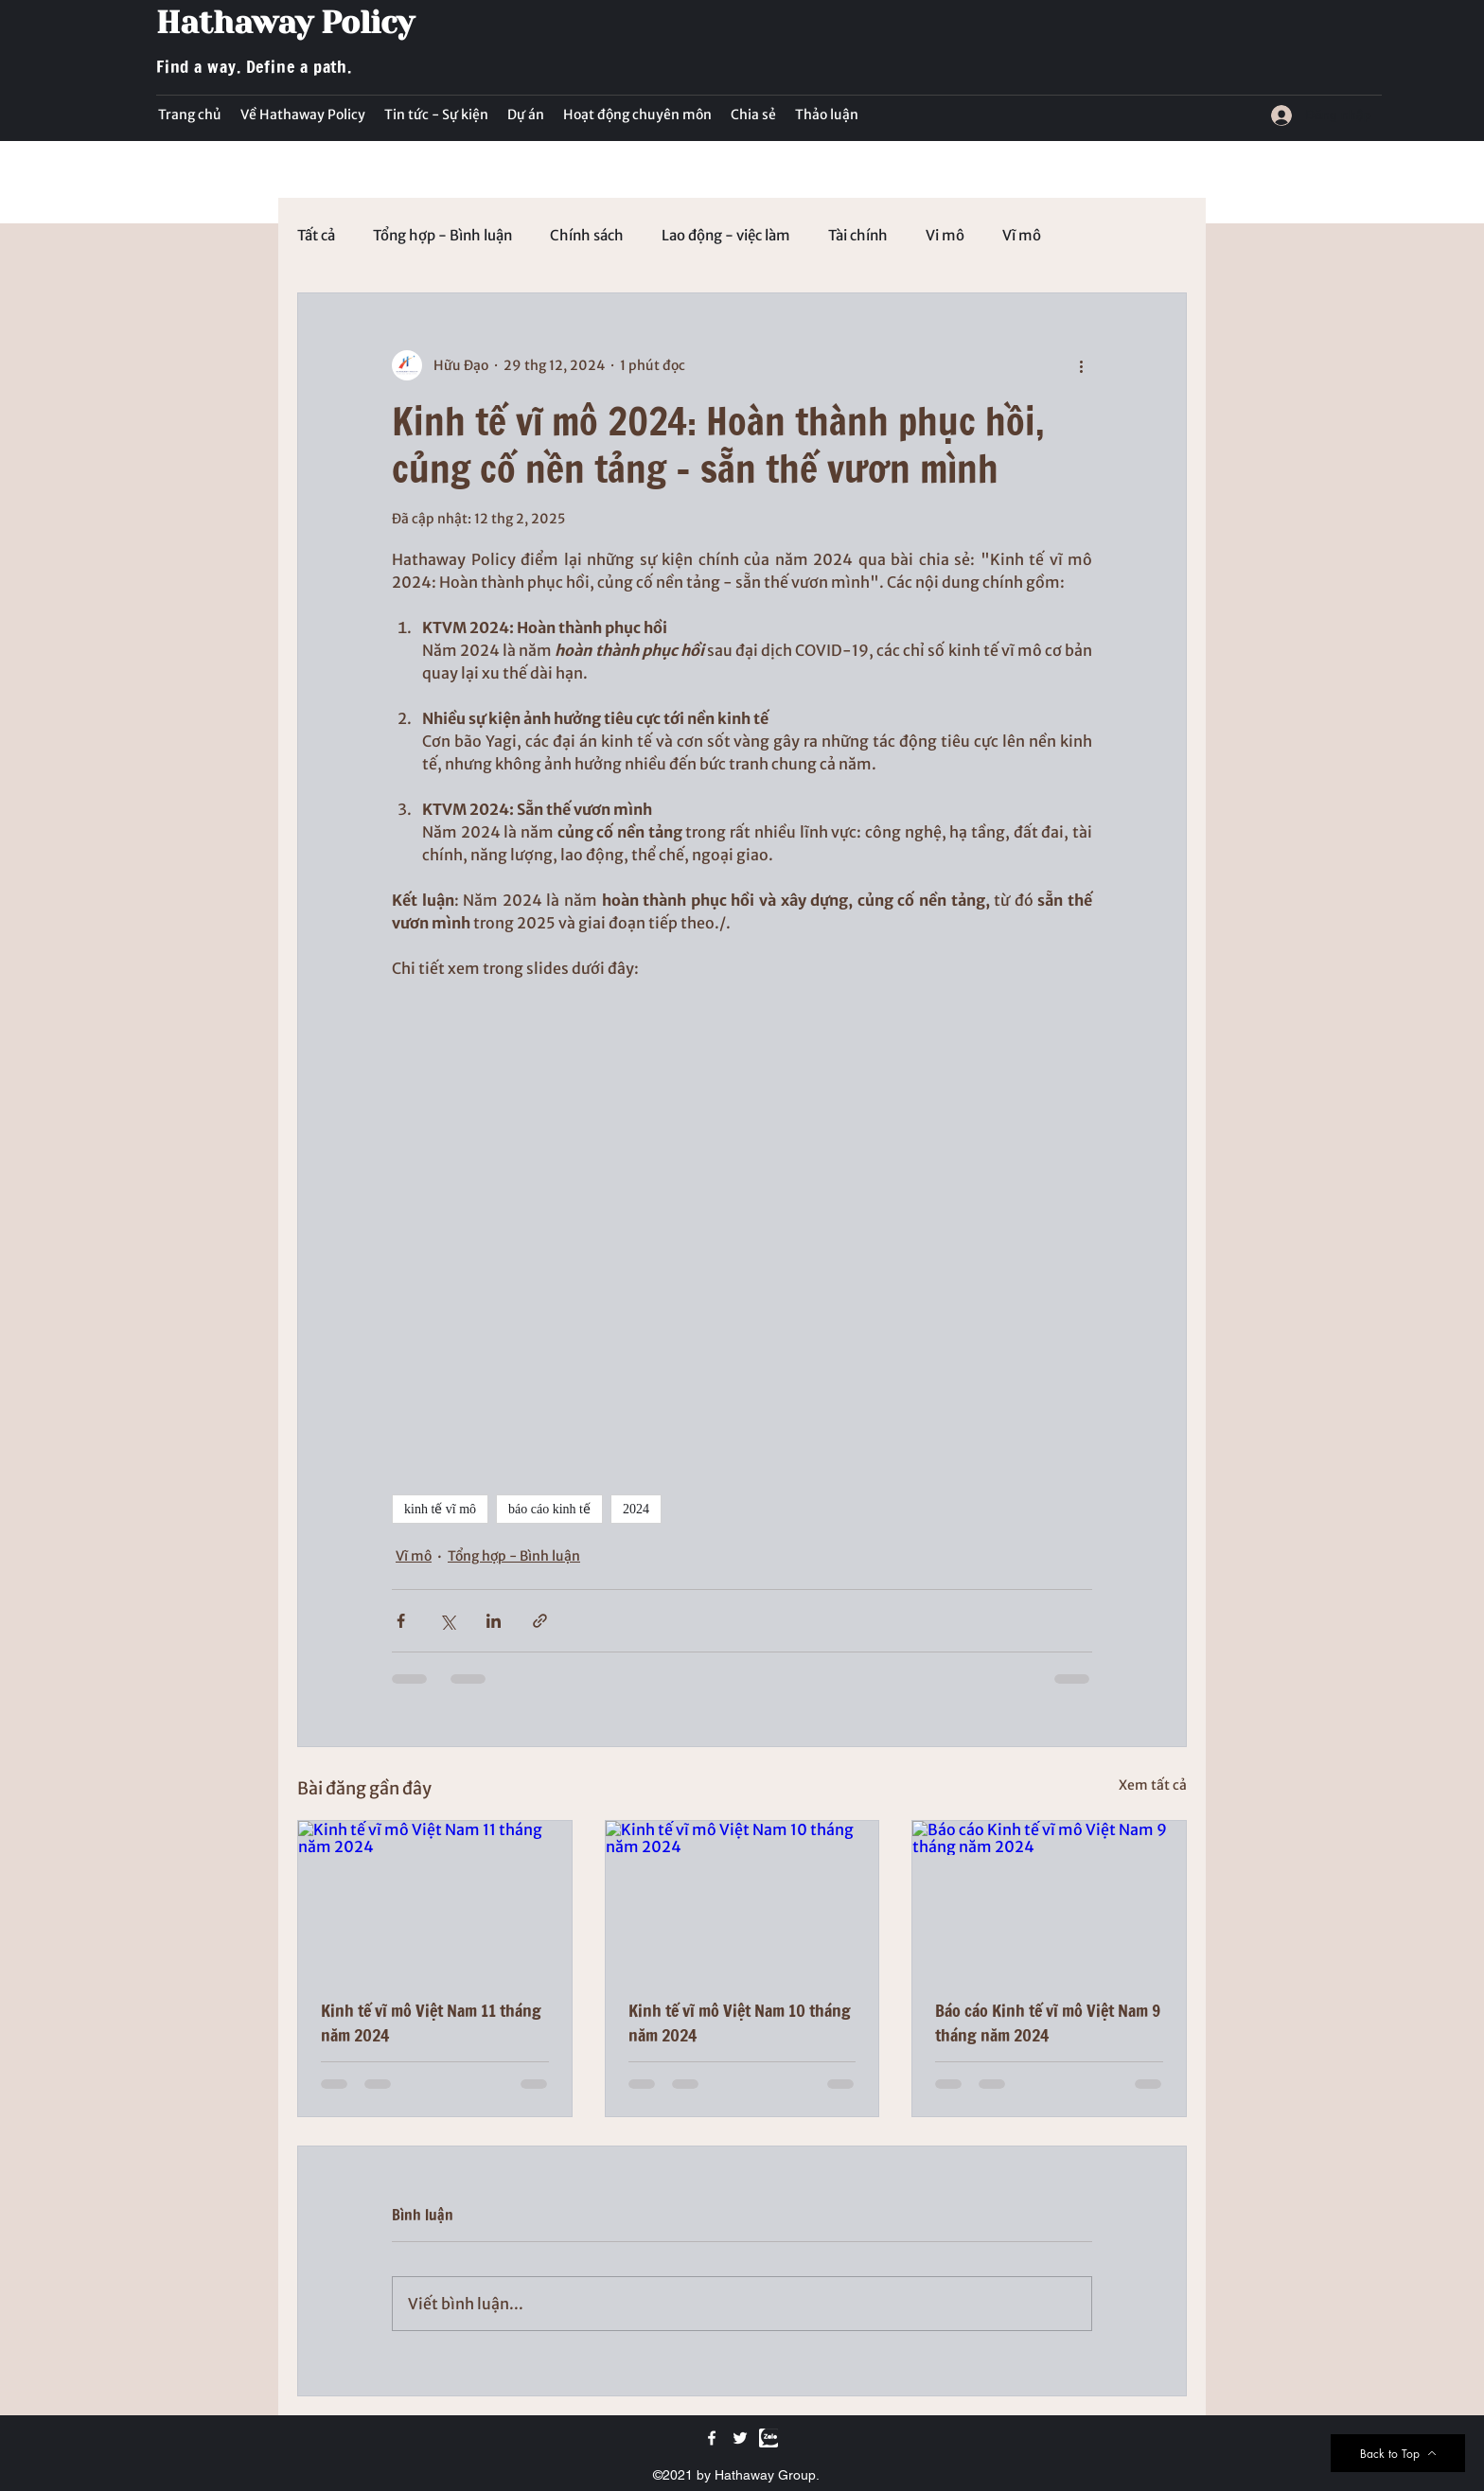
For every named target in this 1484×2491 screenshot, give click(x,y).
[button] (436, 114)
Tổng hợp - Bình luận (442, 235)
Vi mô (945, 235)
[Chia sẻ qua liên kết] (540, 1621)
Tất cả (316, 235)
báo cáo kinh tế (549, 1509)
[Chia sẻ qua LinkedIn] (494, 1621)
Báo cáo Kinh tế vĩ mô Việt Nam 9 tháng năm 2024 (1047, 2022)
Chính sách (587, 235)
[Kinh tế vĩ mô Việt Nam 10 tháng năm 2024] (742, 1897)
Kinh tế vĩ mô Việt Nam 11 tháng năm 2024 (431, 2022)
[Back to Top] (1398, 2453)
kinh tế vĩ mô (440, 1509)
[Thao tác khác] (1080, 365)
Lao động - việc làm (726, 235)
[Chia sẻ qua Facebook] (401, 1621)
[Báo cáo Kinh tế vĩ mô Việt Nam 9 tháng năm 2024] (1049, 1897)
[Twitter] (740, 2438)
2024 (636, 1509)
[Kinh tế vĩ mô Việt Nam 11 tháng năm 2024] (435, 1897)
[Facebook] (711, 2438)
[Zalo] (768, 2438)
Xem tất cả (1153, 1784)
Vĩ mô (1021, 235)
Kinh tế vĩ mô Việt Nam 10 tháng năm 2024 (739, 2022)
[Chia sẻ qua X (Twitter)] (447, 1621)
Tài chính (858, 235)
